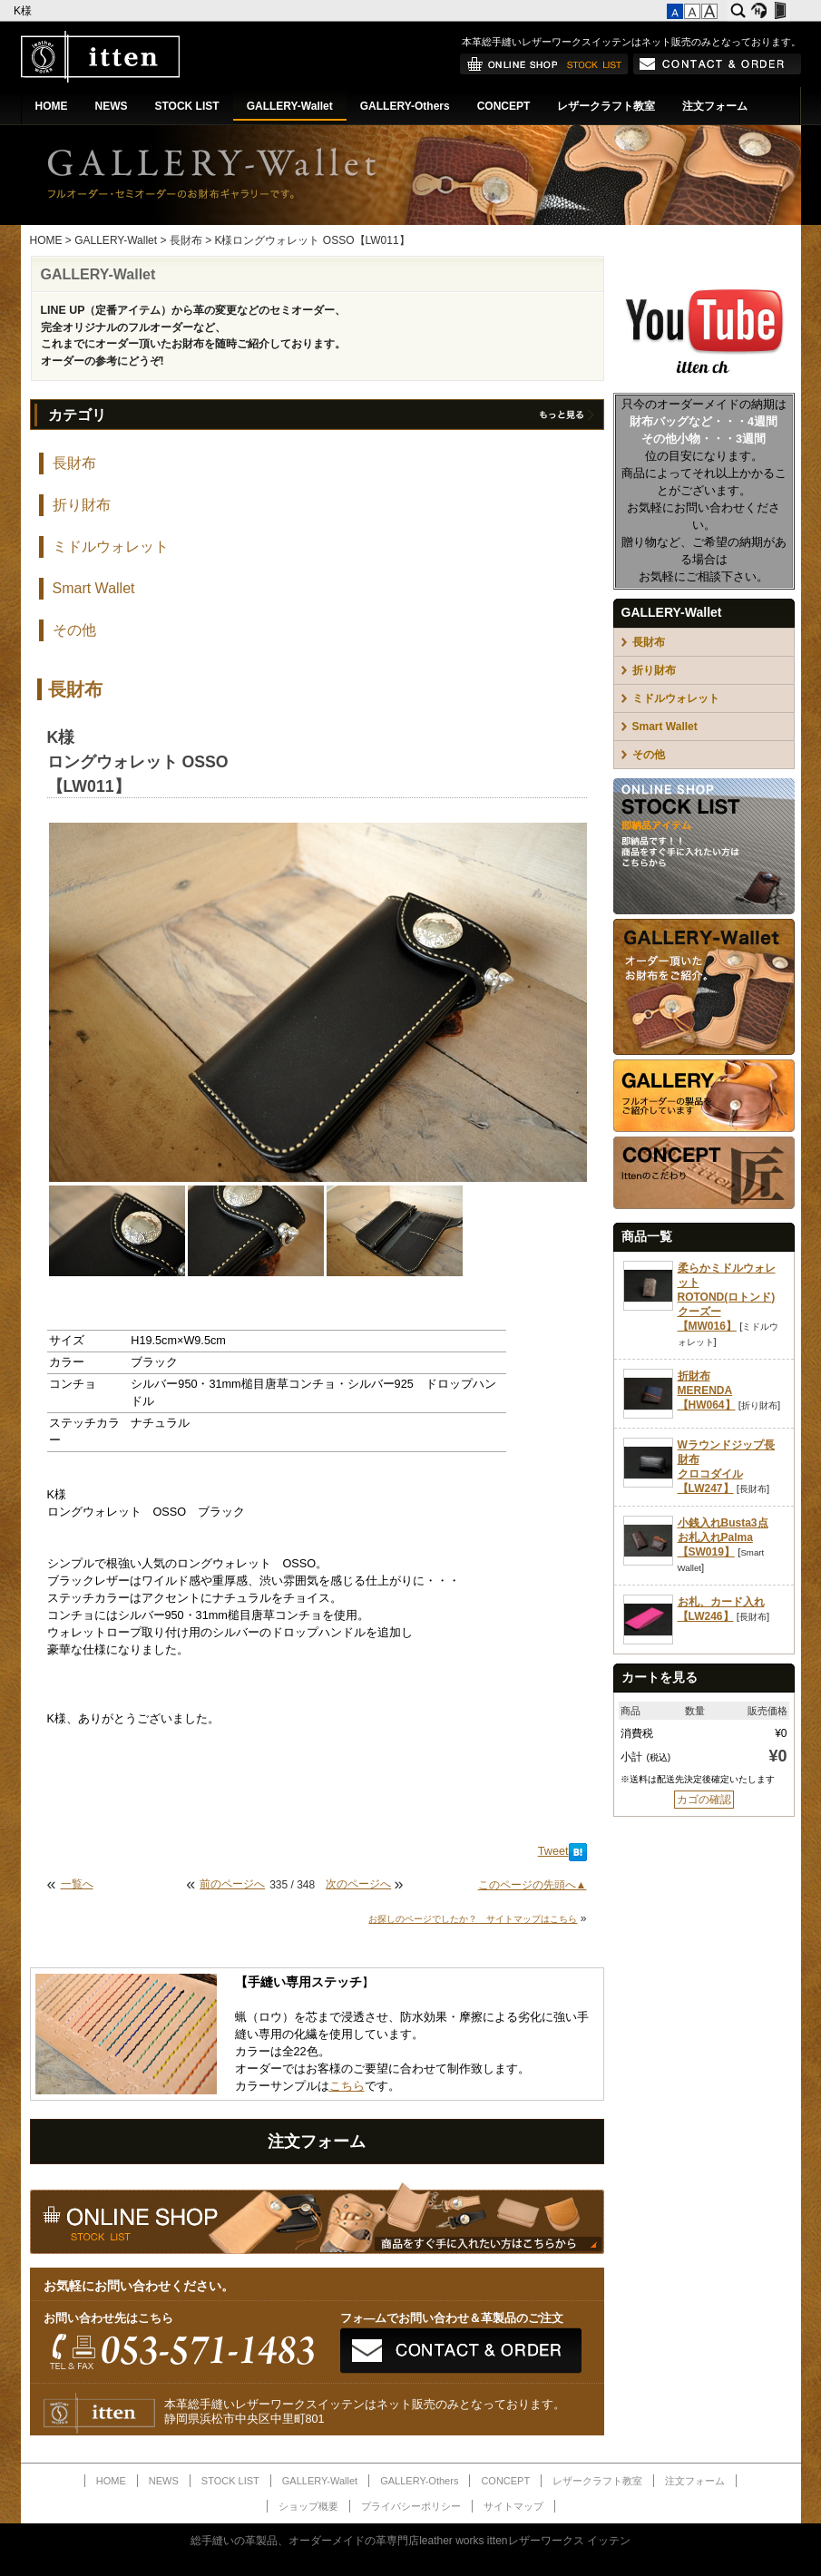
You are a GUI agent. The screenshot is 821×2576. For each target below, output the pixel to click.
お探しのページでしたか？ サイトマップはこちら (472, 1919)
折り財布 (82, 504)
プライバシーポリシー (411, 2506)
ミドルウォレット (111, 546)
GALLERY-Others (405, 106)
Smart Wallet (94, 588)
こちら (347, 2086)
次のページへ (358, 1884)
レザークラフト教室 (606, 106)
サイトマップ (513, 2506)
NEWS (111, 106)
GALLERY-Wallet (290, 106)
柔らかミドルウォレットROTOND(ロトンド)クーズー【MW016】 (727, 1297)
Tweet (553, 1851)
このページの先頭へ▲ (532, 1884)
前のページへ (232, 1884)
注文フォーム (715, 106)
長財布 (186, 240)
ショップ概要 (308, 2506)
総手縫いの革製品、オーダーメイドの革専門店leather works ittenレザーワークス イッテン (410, 2540)
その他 (74, 630)
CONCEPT (504, 106)
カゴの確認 (704, 1799)
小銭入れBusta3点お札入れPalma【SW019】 (723, 1537)
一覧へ (77, 1884)
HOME (51, 106)
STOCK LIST (187, 106)
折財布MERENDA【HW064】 (707, 1390)
